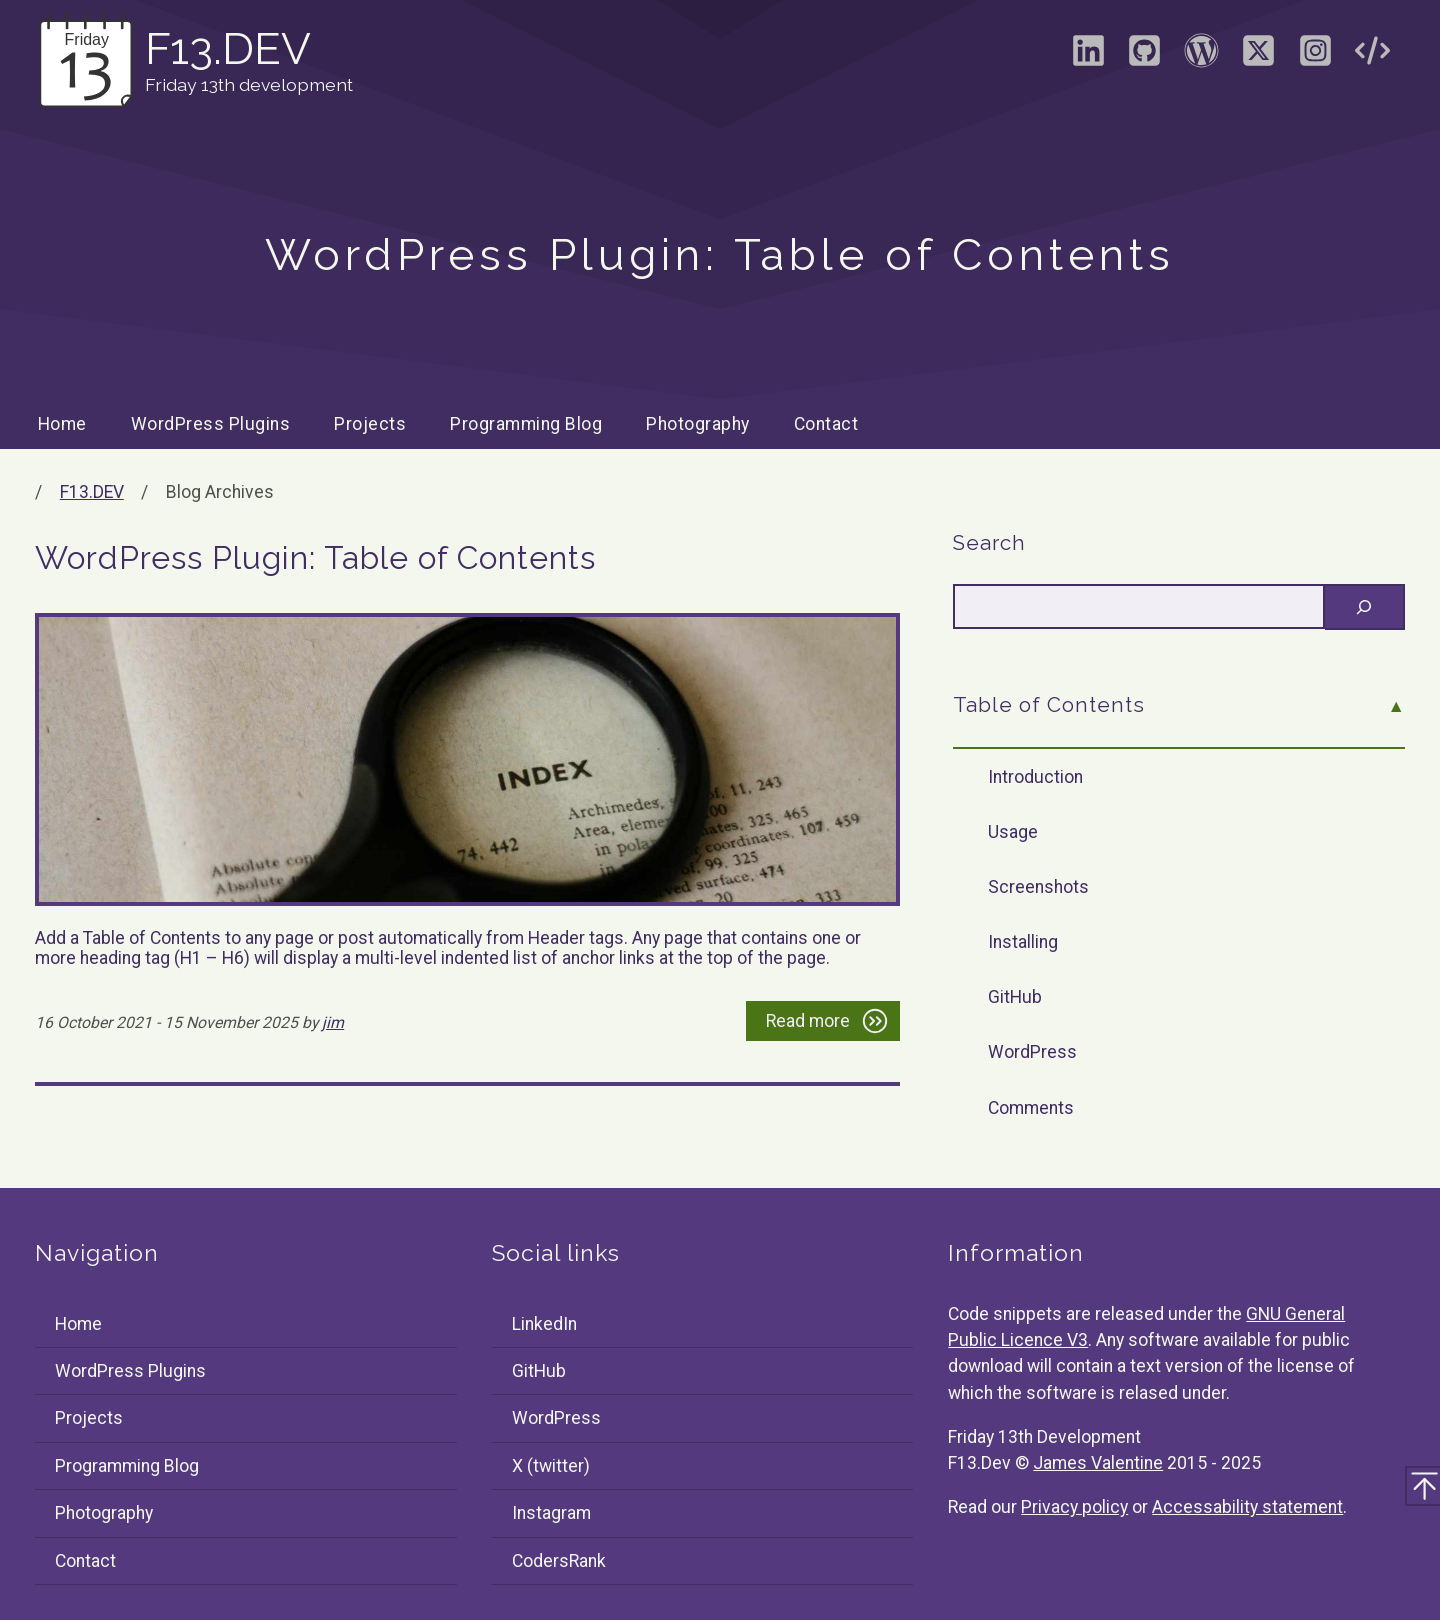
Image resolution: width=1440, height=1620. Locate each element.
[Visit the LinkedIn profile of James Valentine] (1088, 57)
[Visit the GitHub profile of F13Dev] (1145, 57)
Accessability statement (1247, 1507)
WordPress (1032, 1052)
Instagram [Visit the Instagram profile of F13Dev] (551, 1513)
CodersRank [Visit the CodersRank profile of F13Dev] (559, 1561)
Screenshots (1038, 887)
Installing (1023, 942)
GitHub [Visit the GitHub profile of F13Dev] (539, 1371)
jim (333, 1022)
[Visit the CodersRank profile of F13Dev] (1372, 57)
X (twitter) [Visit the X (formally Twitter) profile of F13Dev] (551, 1466)
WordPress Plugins (211, 424)
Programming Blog (526, 424)
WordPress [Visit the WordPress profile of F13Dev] (556, 1418)
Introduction (1035, 777)
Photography (698, 424)
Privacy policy (1074, 1507)
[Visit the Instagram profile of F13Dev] (1315, 57)
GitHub (1015, 997)
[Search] (1365, 607)
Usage (1013, 832)
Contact (826, 424)
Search (989, 543)
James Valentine (1098, 1463)
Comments (1031, 1108)
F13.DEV (92, 492)
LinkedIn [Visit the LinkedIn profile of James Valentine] (544, 1324)
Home (62, 424)
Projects (370, 424)
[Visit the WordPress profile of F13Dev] (1202, 57)
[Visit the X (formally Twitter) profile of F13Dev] (1258, 57)
